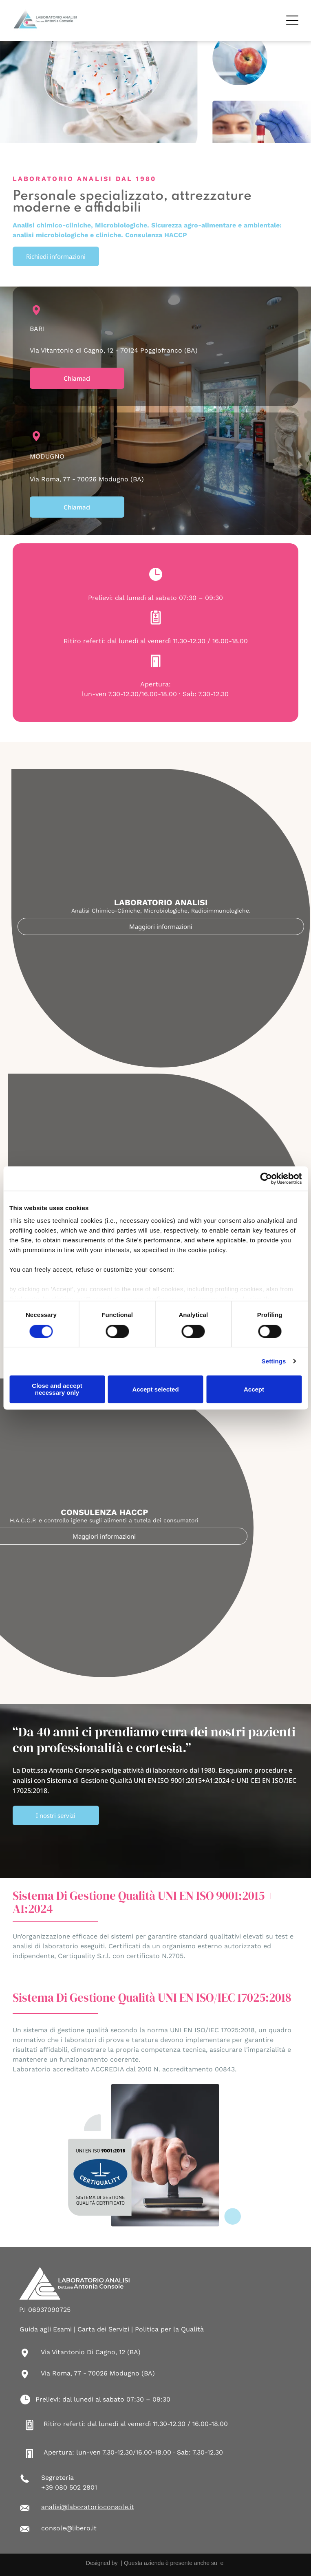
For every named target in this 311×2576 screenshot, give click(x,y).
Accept (254, 1389)
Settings (274, 1361)
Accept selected (155, 1389)
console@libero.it (69, 2528)
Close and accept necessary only (57, 1389)
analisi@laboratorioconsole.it (87, 2507)
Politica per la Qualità (169, 2329)
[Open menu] (292, 20)
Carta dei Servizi (103, 2329)
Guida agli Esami (46, 2329)
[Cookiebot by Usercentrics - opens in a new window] (266, 1178)
